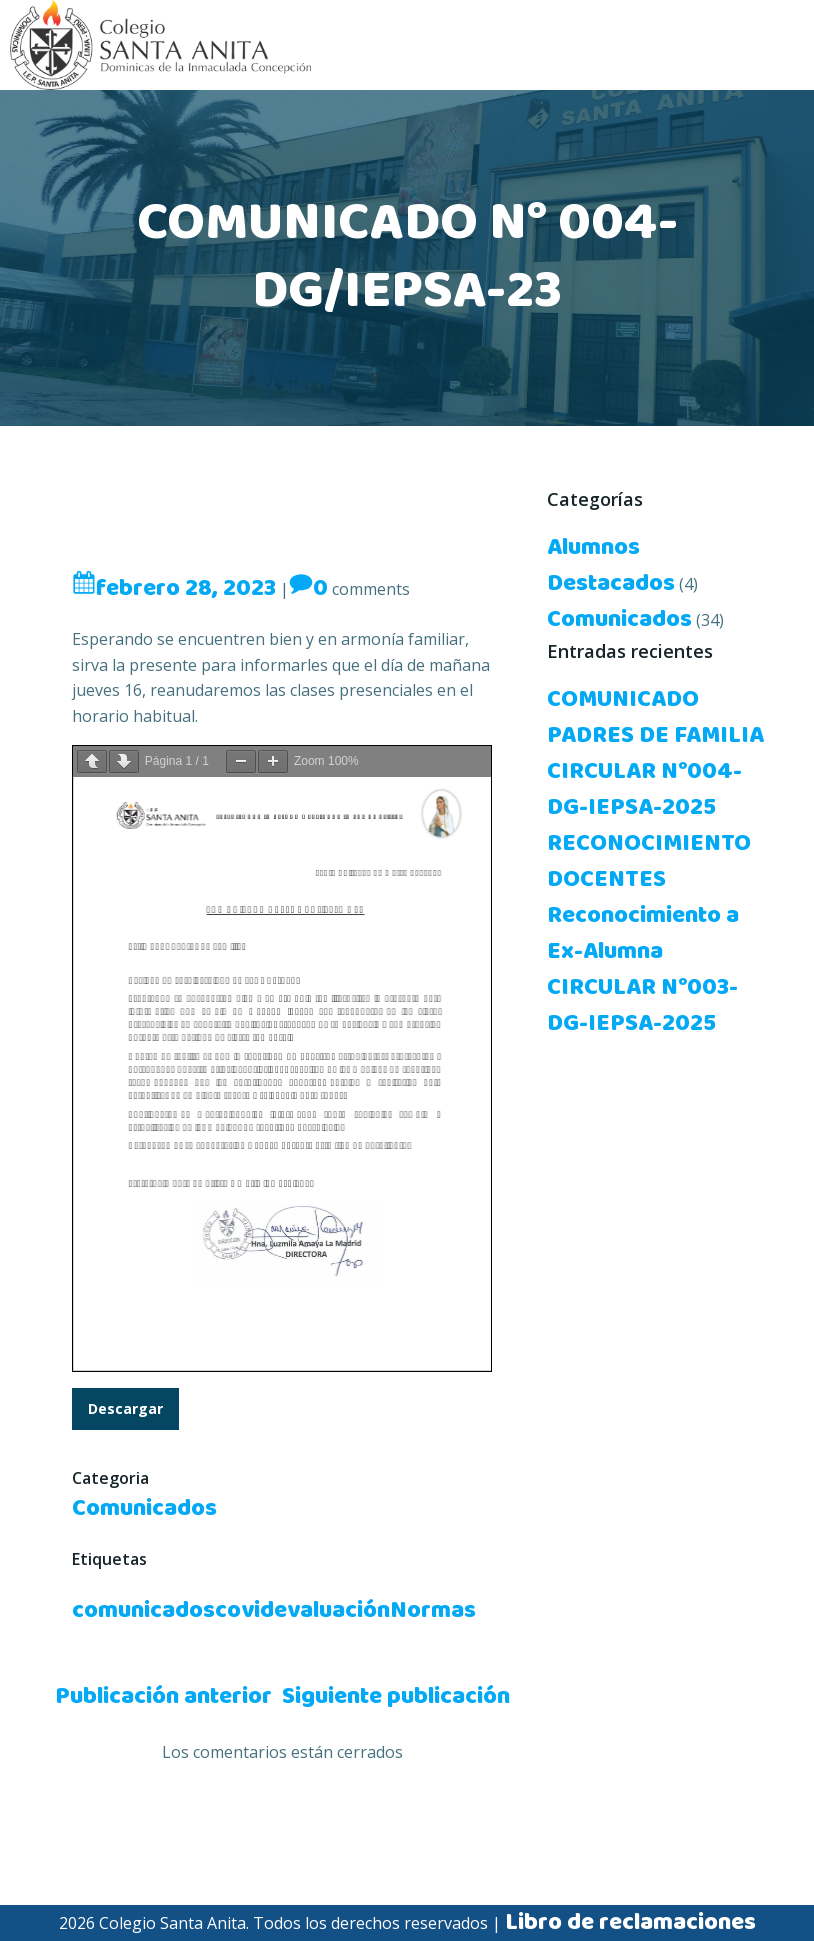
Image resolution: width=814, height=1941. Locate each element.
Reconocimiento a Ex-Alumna (643, 934)
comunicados (143, 1611)
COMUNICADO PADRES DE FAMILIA (655, 718)
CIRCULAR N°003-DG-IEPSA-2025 (642, 1006)
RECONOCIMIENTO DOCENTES (649, 862)
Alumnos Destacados (611, 566)
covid (244, 1611)
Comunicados (144, 1509)
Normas (433, 1611)
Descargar (125, 1409)
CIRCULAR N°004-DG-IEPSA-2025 (644, 790)
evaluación (332, 1611)
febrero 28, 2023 (174, 589)
